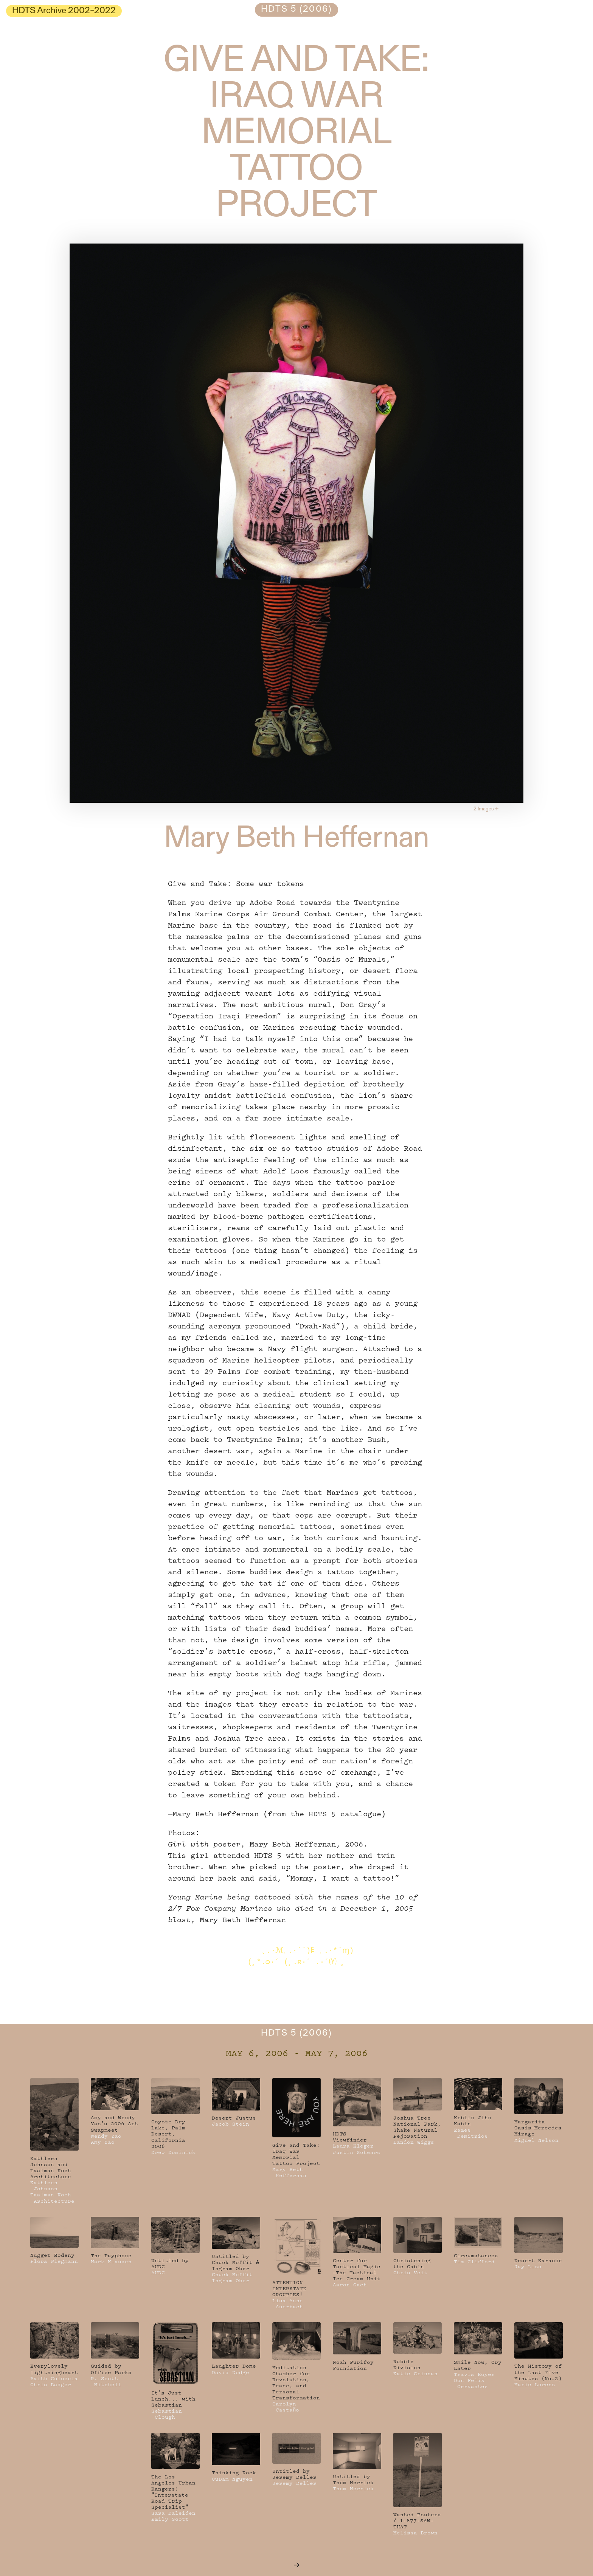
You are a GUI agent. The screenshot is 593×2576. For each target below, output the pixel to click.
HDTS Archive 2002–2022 (64, 11)
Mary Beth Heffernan (296, 839)
